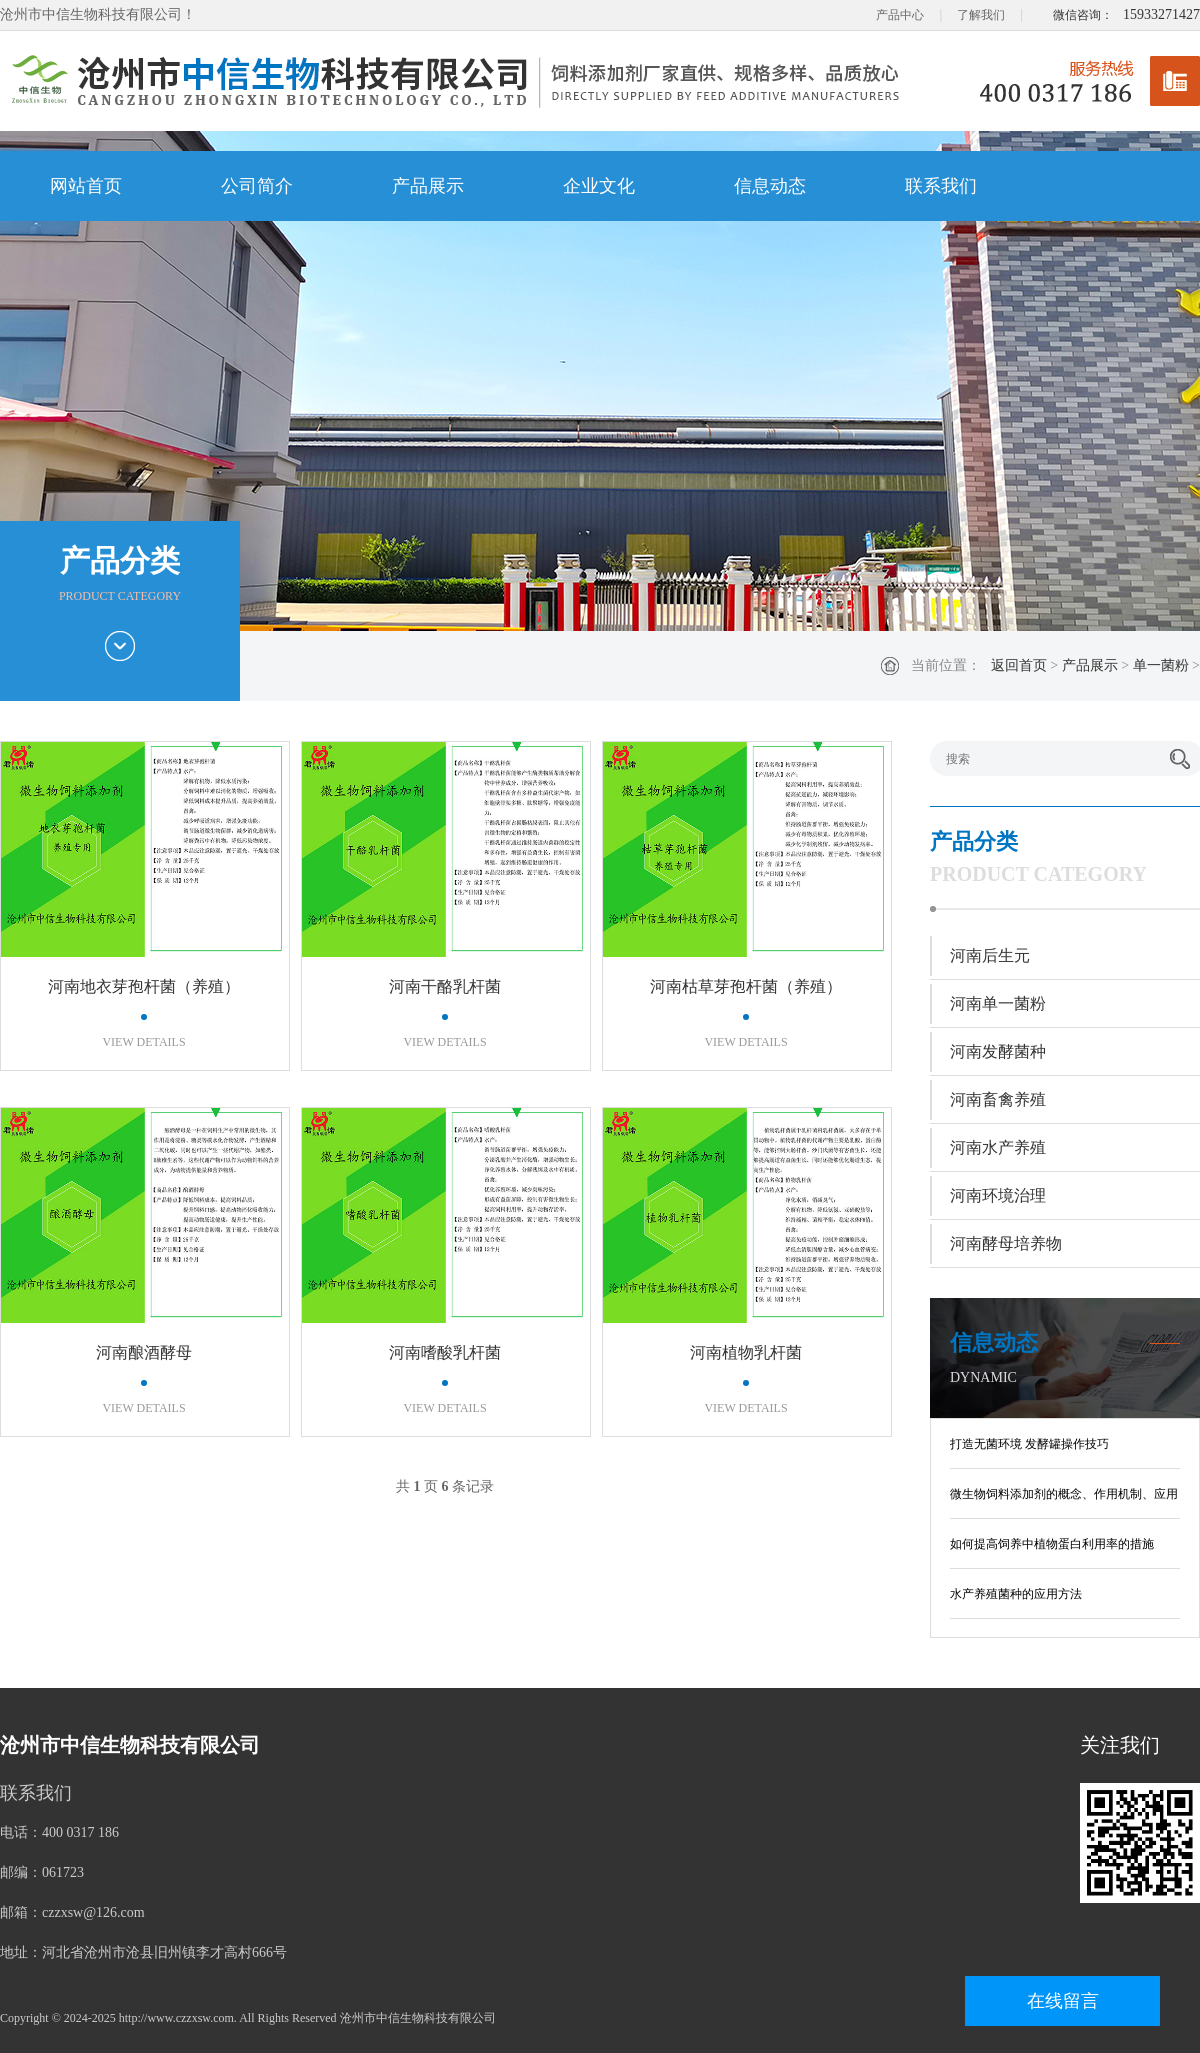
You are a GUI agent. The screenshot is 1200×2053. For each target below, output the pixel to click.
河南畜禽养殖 (998, 1099)
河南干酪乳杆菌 (445, 986)
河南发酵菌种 (998, 1051)
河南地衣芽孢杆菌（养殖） (144, 986)
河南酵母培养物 (1006, 1243)
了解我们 (981, 15)
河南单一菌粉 (998, 1003)
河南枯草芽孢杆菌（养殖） (746, 986)
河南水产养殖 (998, 1147)
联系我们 (941, 186)
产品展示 (428, 186)
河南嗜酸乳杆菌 (445, 1352)
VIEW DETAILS (143, 1042)
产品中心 (900, 15)
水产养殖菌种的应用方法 (1016, 1594)
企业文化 (599, 186)
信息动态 (770, 186)
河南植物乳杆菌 (746, 1352)
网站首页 (86, 186)
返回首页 (1019, 665)
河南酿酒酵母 (144, 1352)
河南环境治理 (998, 1195)
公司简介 (257, 186)
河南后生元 (990, 955)
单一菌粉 (1161, 665)
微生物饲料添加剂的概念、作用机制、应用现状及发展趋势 (1064, 1498)
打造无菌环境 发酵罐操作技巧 (1029, 1444)
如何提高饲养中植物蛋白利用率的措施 (1052, 1544)
